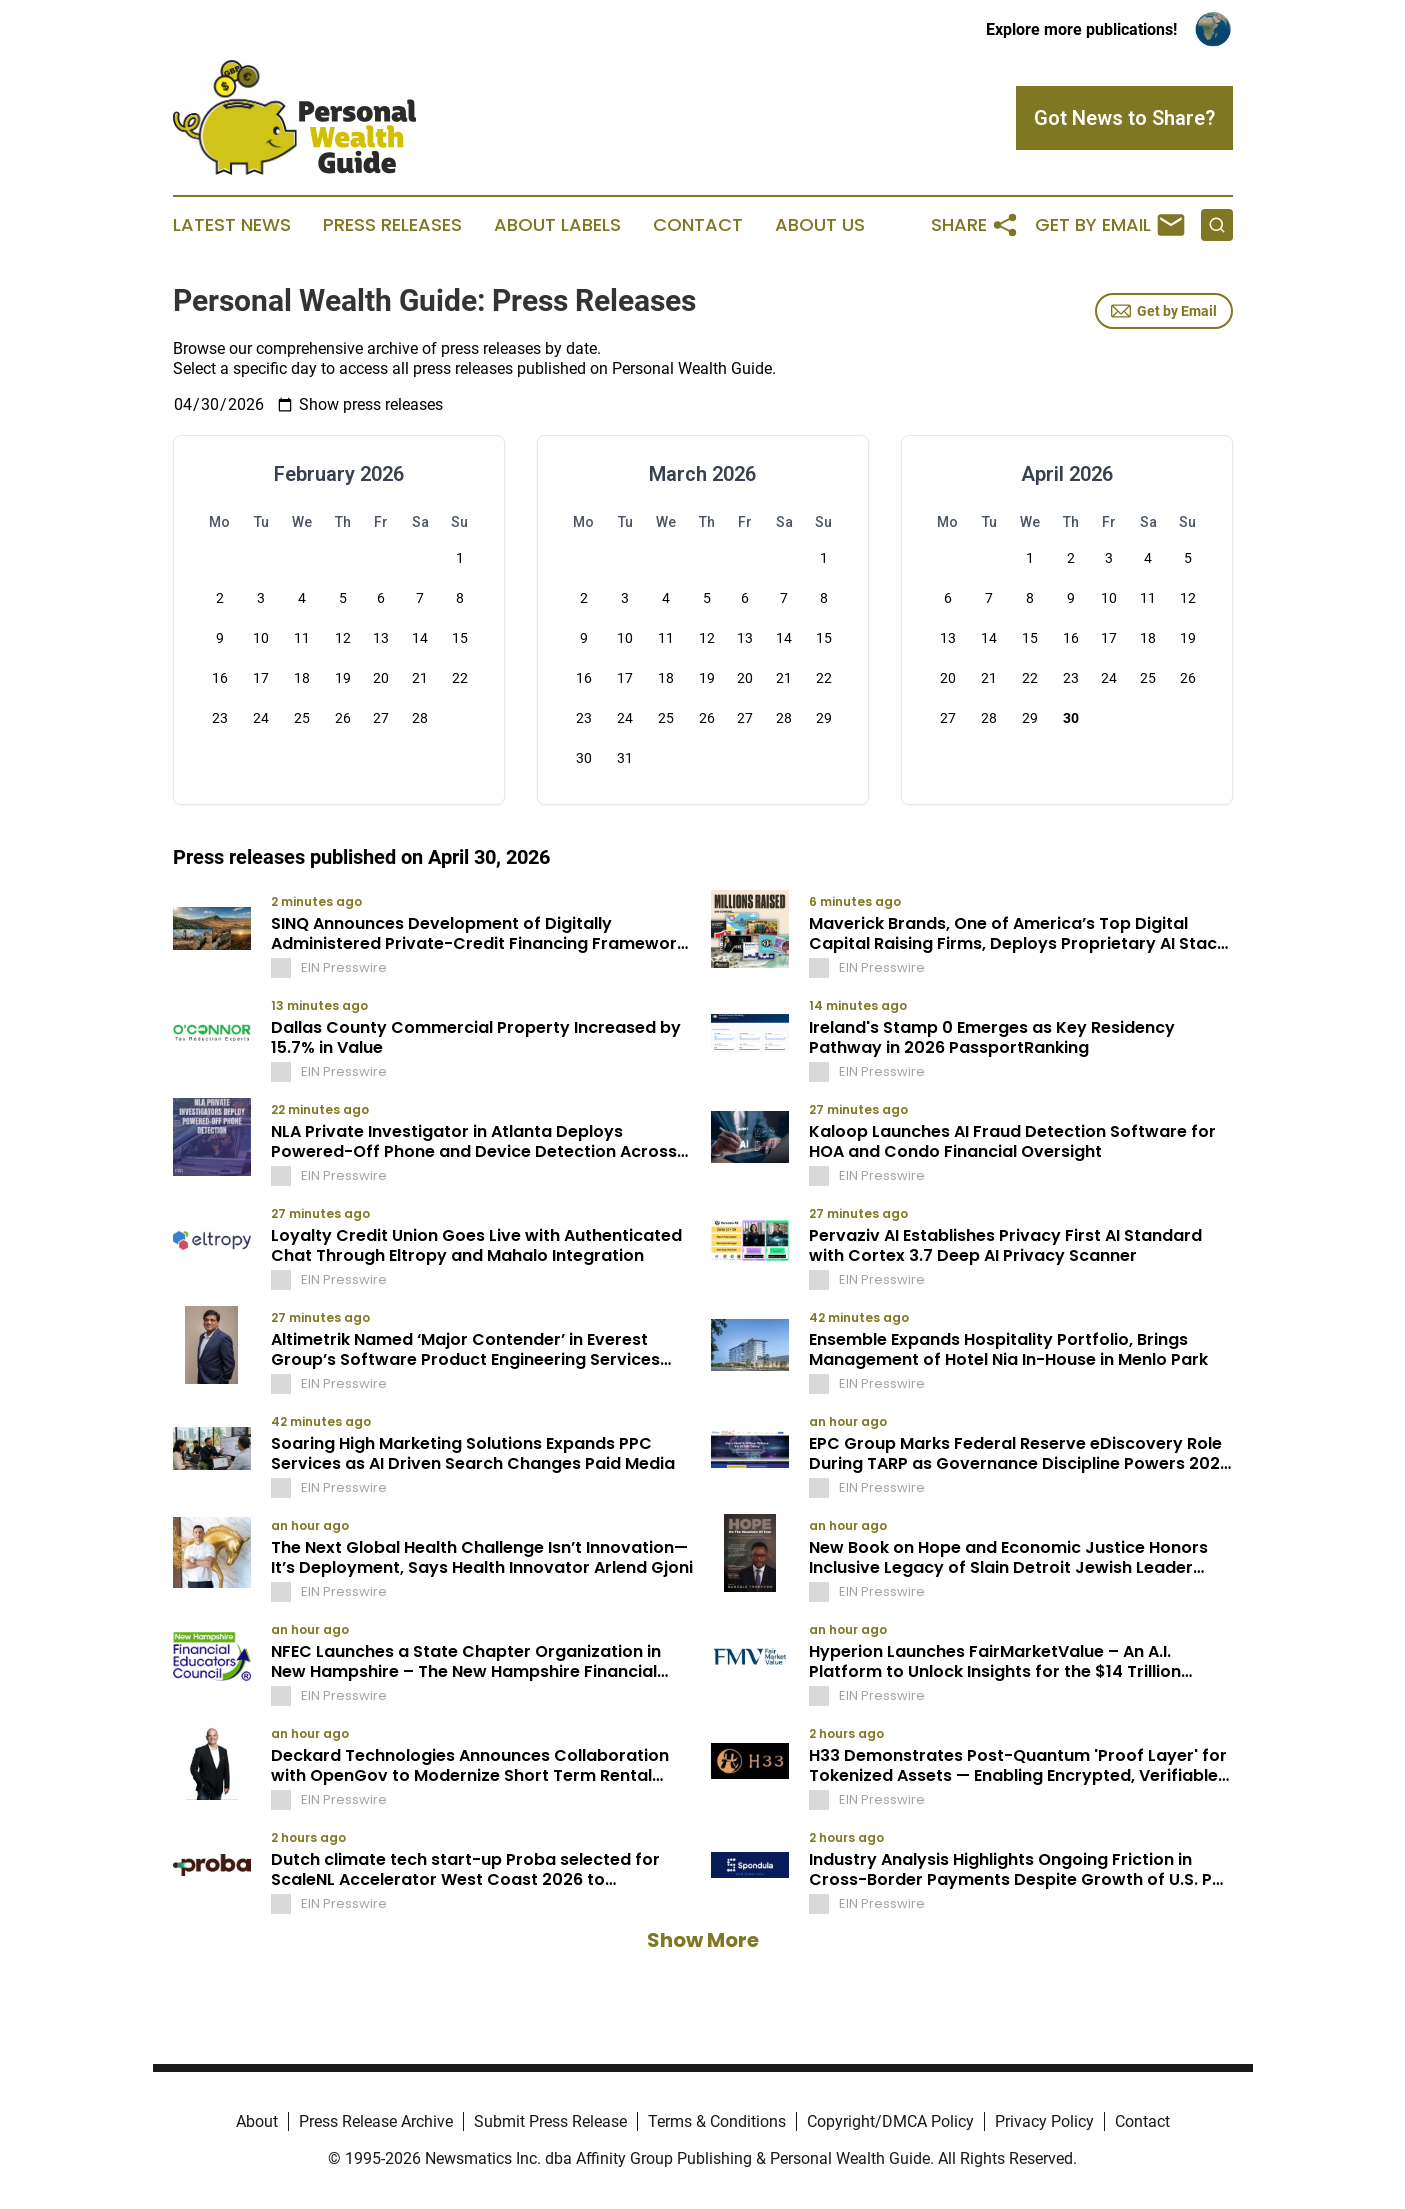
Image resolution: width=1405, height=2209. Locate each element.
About (257, 2121)
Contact (698, 225)
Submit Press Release (550, 2121)
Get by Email (1164, 311)
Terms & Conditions (717, 2121)
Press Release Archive (376, 2121)
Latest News (232, 225)
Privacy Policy (1044, 2121)
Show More (703, 1940)
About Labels (557, 225)
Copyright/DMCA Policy (890, 2121)
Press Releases (392, 225)
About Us (820, 225)
